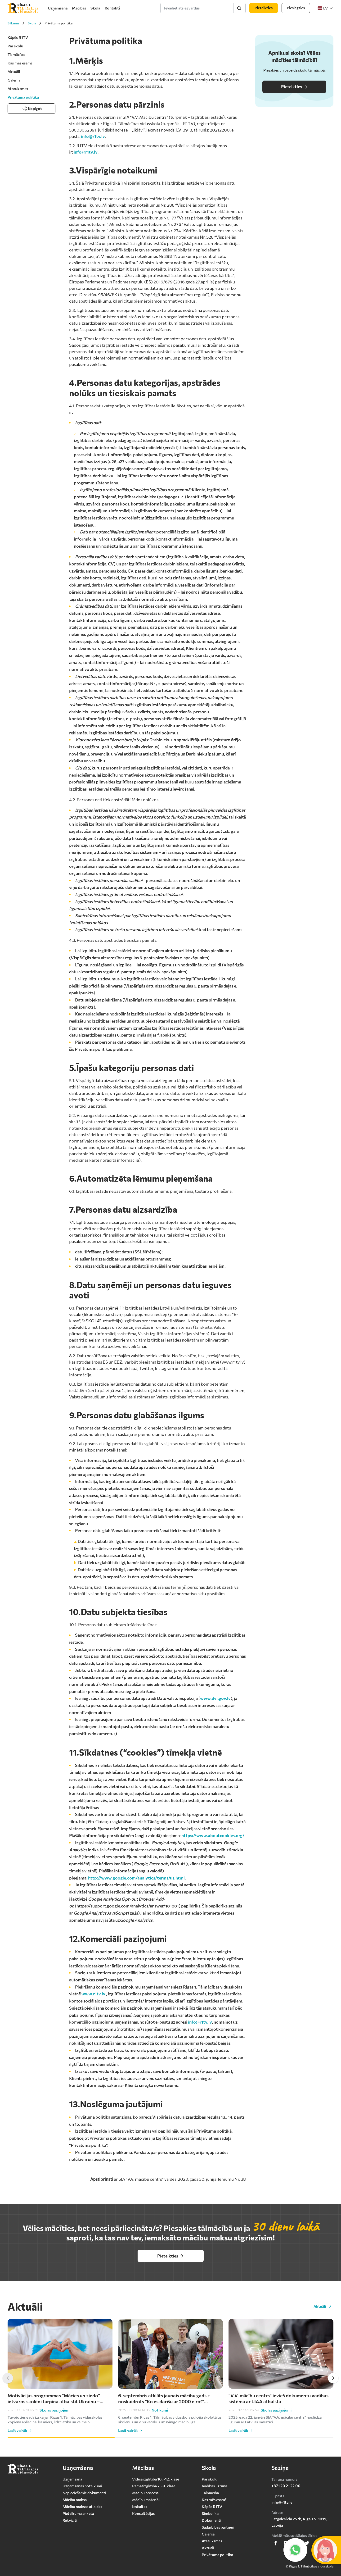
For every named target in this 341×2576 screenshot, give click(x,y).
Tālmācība (16, 54)
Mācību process (145, 2493)
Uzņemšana (57, 8)
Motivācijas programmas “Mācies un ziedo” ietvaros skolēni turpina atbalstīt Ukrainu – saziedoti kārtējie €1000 (54, 2404)
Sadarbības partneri (218, 2527)
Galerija (14, 80)
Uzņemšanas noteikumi (82, 2486)
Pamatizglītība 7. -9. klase (153, 2486)
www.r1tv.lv (93, 1993)
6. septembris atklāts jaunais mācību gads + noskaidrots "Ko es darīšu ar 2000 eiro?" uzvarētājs (164, 2404)
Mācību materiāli (146, 2500)
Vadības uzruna (214, 2486)
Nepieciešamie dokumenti (84, 2493)
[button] (8, 2383)
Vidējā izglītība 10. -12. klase (155, 2479)
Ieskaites (139, 2506)
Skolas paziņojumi (55, 2415)
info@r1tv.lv (93, 136)
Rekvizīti (70, 2520)
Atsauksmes (18, 88)
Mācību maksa (75, 2500)
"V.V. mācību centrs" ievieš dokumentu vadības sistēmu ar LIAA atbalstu (278, 2404)
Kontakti (112, 8)
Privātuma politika (217, 2555)
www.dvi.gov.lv (215, 1698)
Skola (95, 8)
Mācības (79, 8)
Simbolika (210, 2513)
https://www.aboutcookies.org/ (212, 1835)
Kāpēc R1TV (18, 37)
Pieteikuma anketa (78, 2513)
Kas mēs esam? (20, 63)
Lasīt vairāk (20, 2435)
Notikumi (160, 2415)
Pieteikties (294, 86)
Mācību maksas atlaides (82, 2506)
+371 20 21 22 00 (286, 2485)
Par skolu (15, 46)
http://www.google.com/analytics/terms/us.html (136, 1877)
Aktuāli (14, 71)
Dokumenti (211, 2520)
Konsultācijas (143, 2513)
